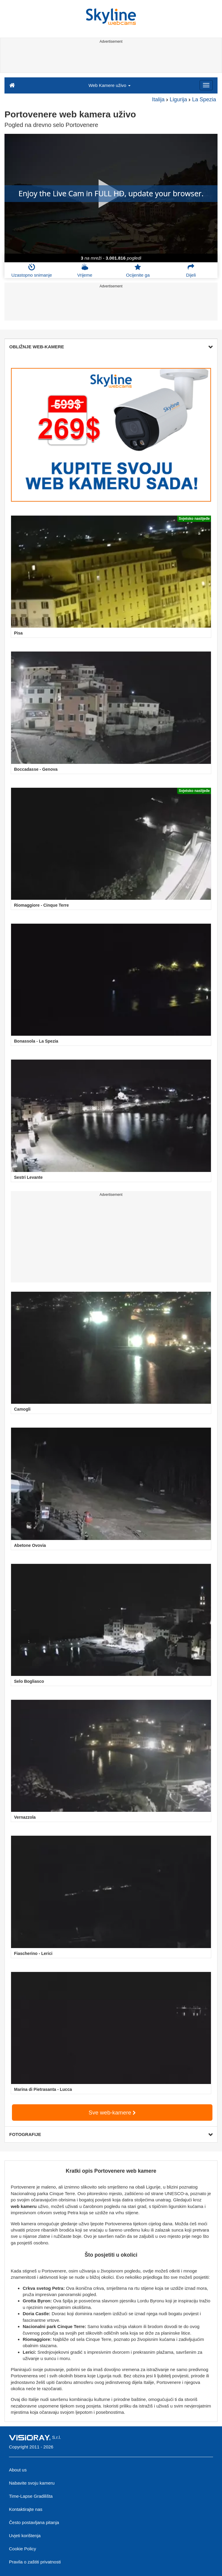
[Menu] (206, 85)
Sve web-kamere (112, 2112)
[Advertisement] (110, 59)
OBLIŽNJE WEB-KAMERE (111, 347)
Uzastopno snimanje (31, 270)
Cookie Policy (22, 2548)
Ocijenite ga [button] (138, 270)
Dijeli (191, 270)
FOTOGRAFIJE (111, 2134)
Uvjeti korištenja (25, 2535)
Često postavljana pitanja (34, 2522)
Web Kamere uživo (109, 85)
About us (18, 2469)
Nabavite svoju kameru (32, 2482)
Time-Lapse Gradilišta (31, 2496)
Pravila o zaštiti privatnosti (35, 2561)
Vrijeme (84, 270)
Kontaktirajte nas (25, 2509)
